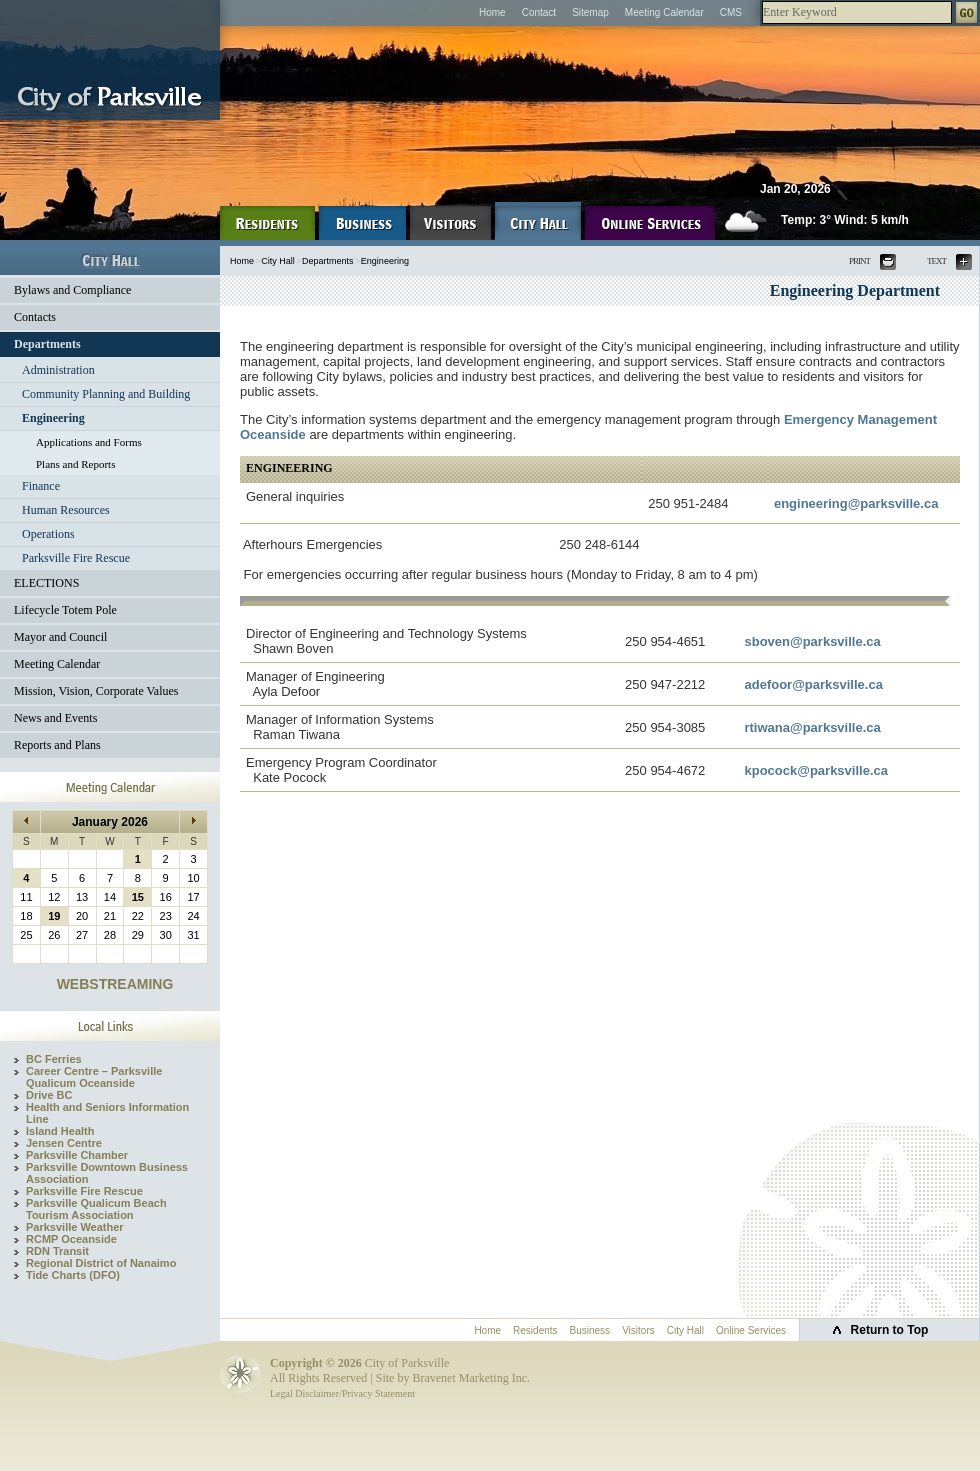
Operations (48, 534)
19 (54, 916)
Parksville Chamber (77, 1155)
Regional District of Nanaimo (101, 1263)
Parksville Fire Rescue (76, 558)
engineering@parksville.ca (856, 503)
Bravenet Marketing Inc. (471, 1378)
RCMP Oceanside (71, 1239)
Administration (58, 370)
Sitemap (590, 12)
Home (492, 12)
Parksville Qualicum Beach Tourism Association (96, 1209)
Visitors (638, 1330)
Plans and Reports (75, 464)
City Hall (278, 261)
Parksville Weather (75, 1227)
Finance (41, 486)
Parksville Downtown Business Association (107, 1173)
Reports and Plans (57, 745)
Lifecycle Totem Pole (65, 610)
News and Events (55, 718)
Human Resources (66, 510)
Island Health (60, 1131)
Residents (535, 1330)
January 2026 (110, 822)
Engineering (53, 418)
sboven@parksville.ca (812, 641)
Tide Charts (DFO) (73, 1275)
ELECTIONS (46, 583)
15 (138, 897)
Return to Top (890, 1330)
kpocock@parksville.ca (815, 770)
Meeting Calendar (664, 12)
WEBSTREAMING (115, 984)
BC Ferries (54, 1059)
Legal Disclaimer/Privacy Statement (342, 1393)
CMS (731, 12)
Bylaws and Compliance (72, 290)
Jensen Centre (64, 1143)
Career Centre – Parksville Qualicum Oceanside (94, 1077)
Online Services (751, 1330)
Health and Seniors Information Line (107, 1113)
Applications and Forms (89, 442)
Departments (47, 344)
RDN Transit (57, 1251)
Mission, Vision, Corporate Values (96, 691)
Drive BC (49, 1095)
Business (590, 1330)
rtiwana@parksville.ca (812, 727)
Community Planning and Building (106, 394)
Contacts (35, 317)
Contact (539, 12)
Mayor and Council (60, 637)
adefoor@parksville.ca (813, 684)
